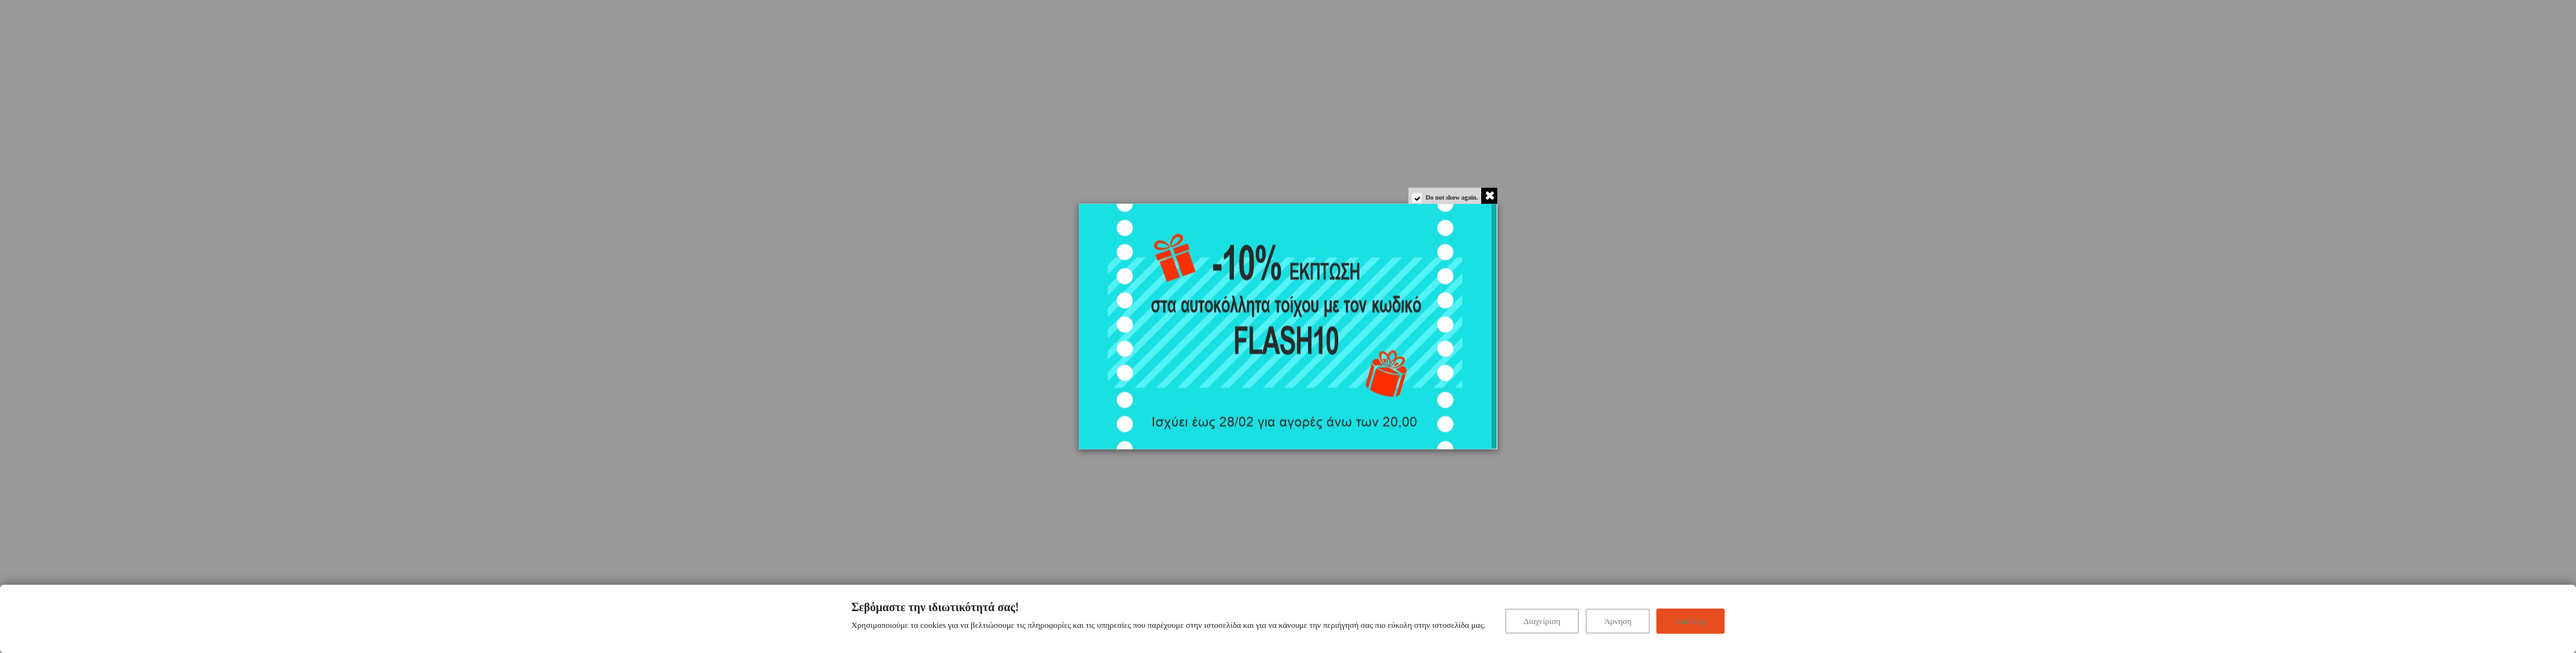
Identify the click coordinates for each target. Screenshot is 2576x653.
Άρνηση (1617, 621)
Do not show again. (1452, 197)
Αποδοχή (1690, 621)
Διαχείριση (1542, 621)
